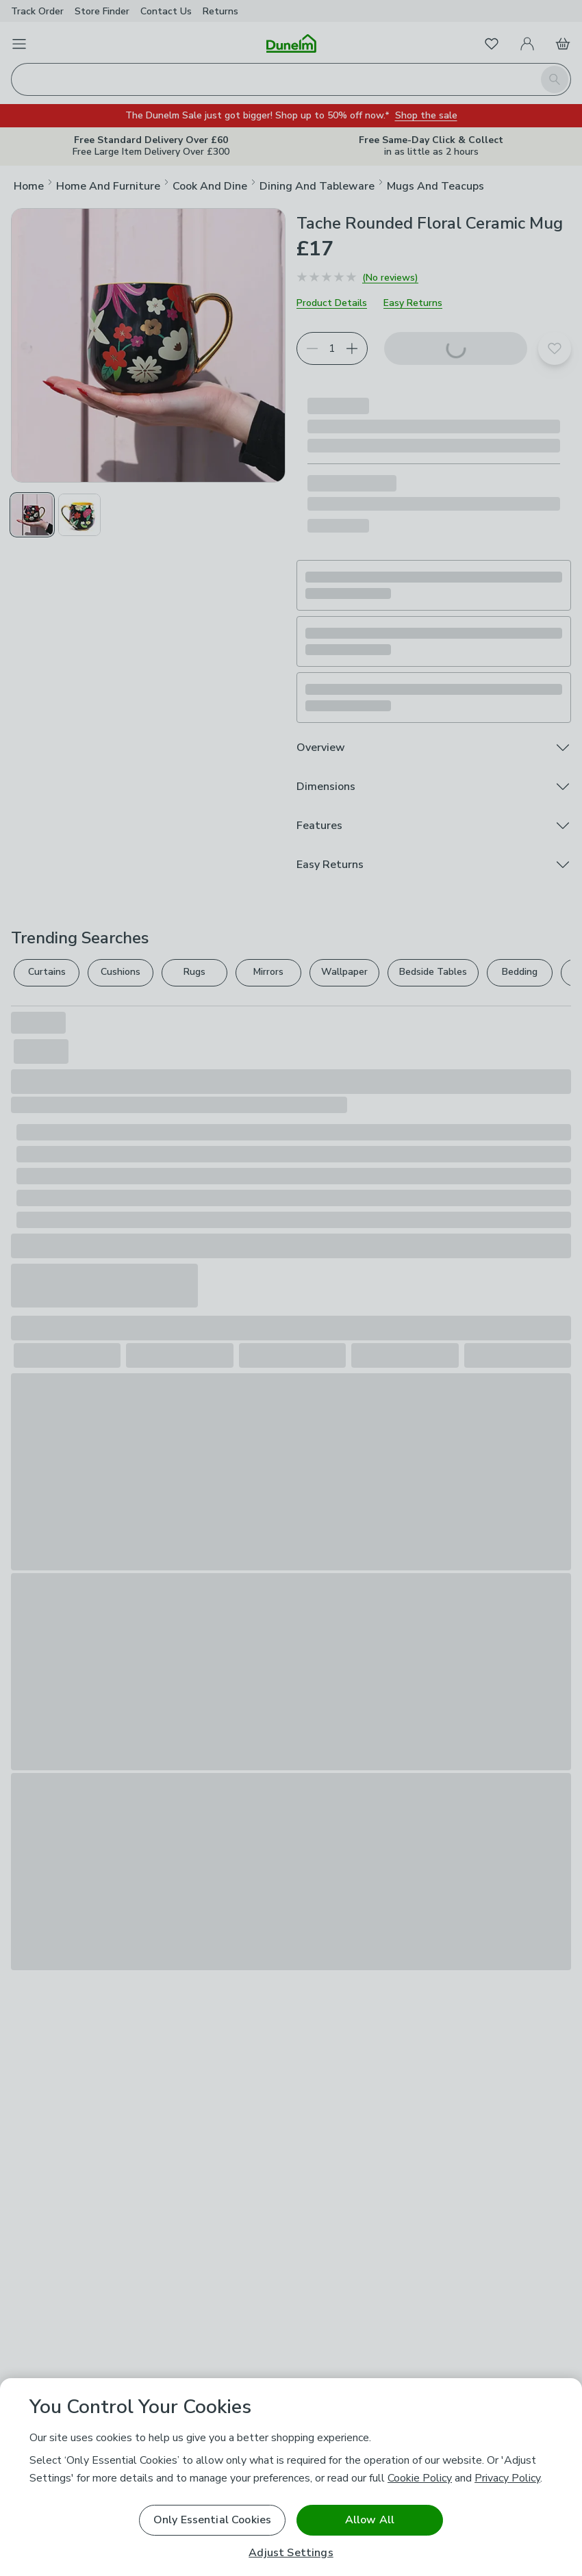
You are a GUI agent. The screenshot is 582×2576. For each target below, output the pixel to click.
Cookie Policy (420, 2478)
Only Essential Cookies (212, 2519)
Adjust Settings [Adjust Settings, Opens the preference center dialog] (291, 2553)
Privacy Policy (507, 2478)
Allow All (369, 2519)
